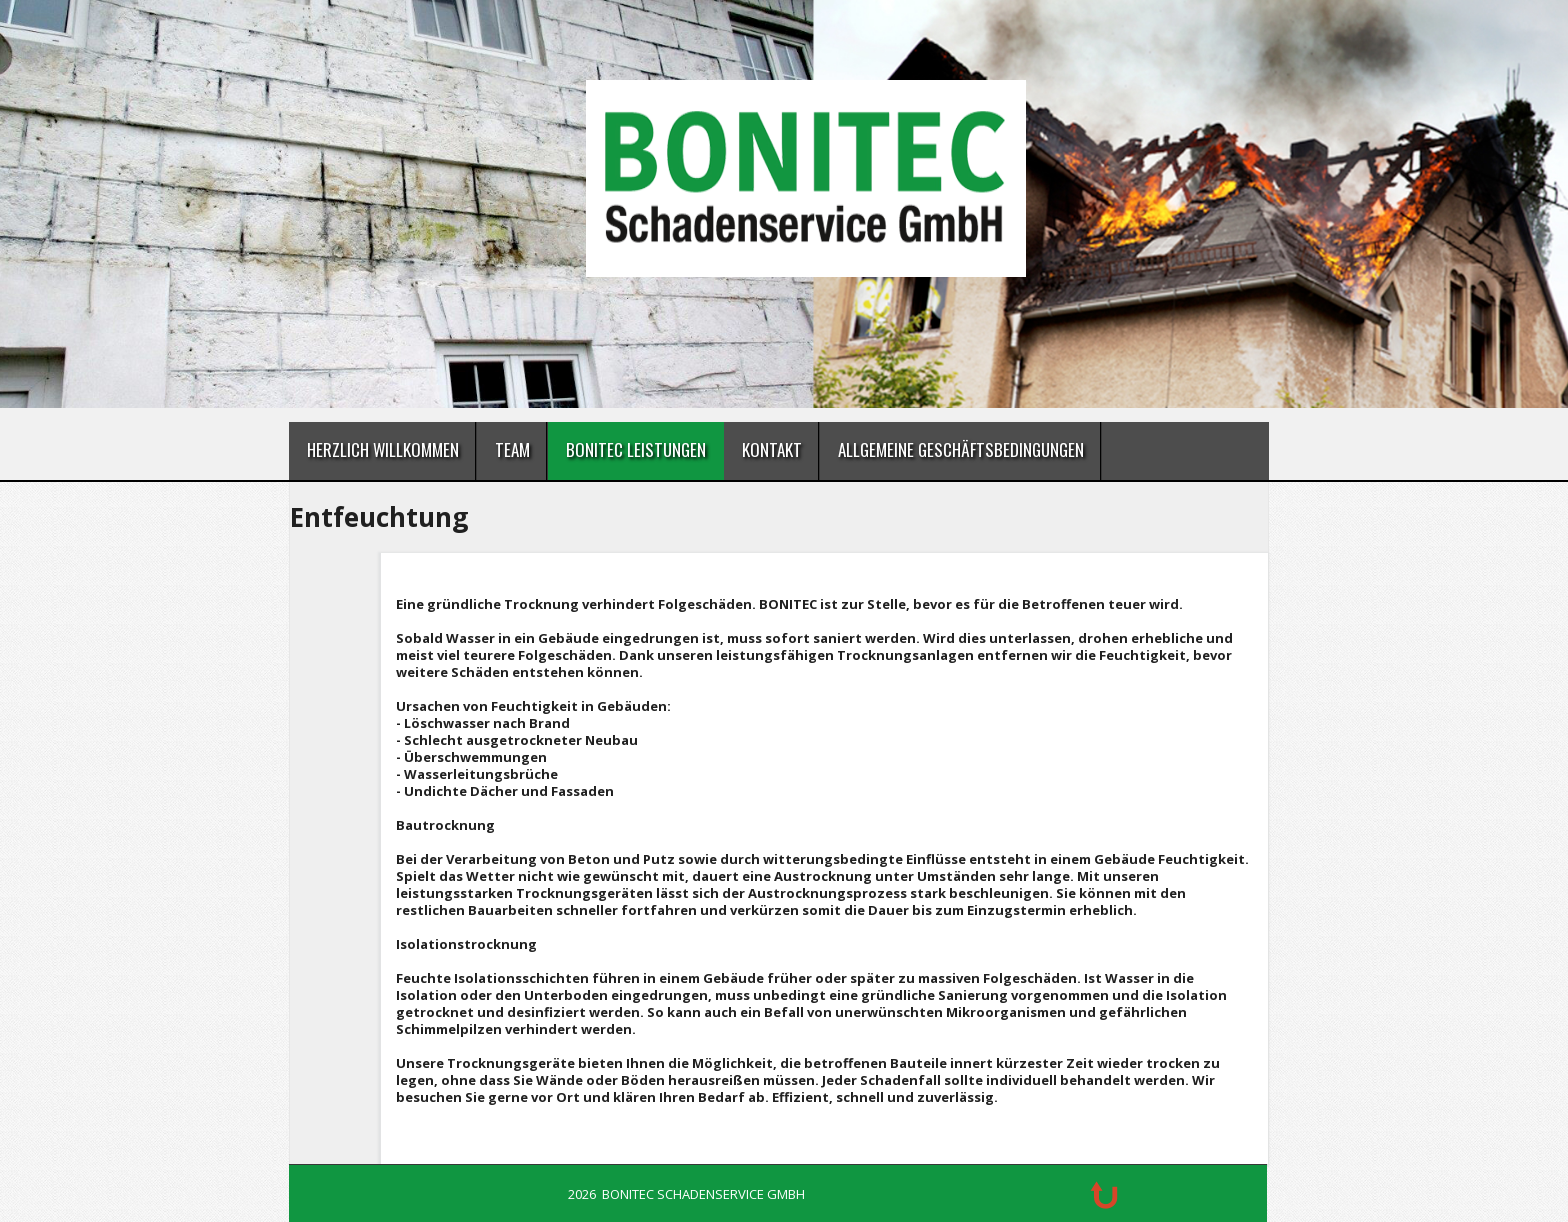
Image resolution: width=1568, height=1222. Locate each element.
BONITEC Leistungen (636, 449)
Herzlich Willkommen (383, 449)
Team (512, 449)
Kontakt (772, 449)
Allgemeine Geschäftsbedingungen (961, 449)
